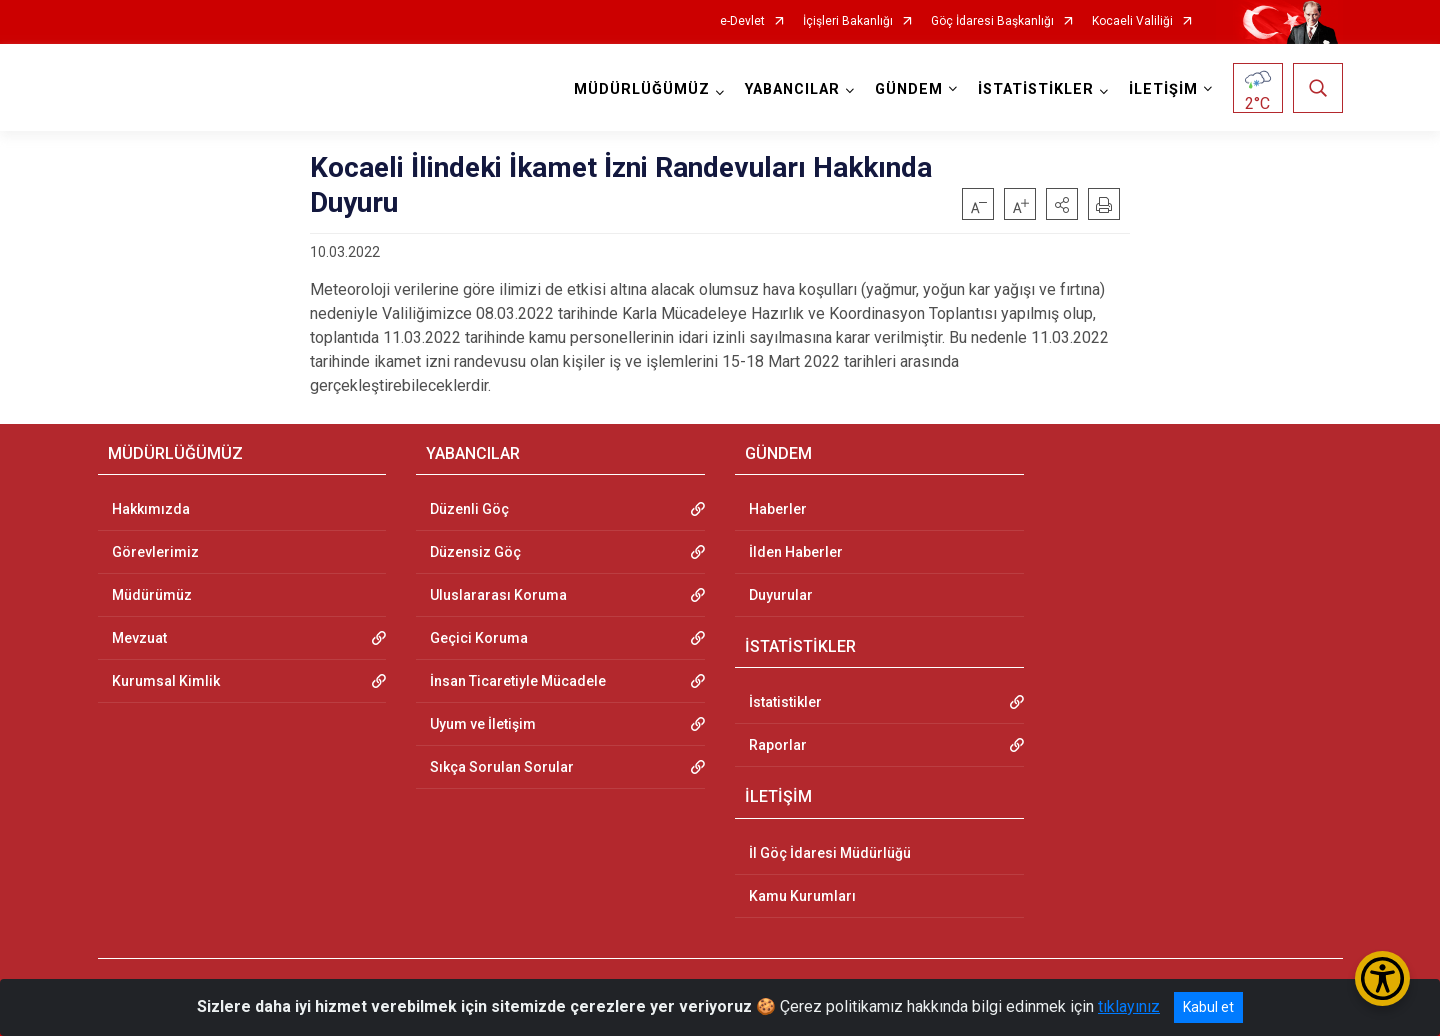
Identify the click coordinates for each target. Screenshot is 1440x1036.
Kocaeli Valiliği (1132, 21)
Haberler (778, 509)
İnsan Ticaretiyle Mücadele (518, 681)
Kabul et (1208, 1007)
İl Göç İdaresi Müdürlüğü (830, 853)
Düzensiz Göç (475, 552)
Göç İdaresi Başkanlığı (992, 21)
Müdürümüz (152, 595)
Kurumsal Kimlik (166, 681)
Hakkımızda (151, 509)
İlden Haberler (796, 552)
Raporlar (778, 745)
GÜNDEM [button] (909, 89)
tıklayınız (1129, 1006)
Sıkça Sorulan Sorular (502, 767)
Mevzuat (139, 638)
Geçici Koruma (479, 638)
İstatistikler (785, 702)
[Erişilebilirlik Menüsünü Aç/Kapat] (1382, 978)
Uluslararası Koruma (498, 595)
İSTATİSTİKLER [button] (1036, 89)
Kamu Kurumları (802, 896)
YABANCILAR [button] (792, 89)
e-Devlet (742, 21)
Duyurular (781, 595)
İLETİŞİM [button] (1163, 89)
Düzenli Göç (469, 509)
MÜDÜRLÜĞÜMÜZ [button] (642, 89)
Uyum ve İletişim (483, 724)
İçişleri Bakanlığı (848, 21)
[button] (1062, 204)
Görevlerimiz (155, 552)
